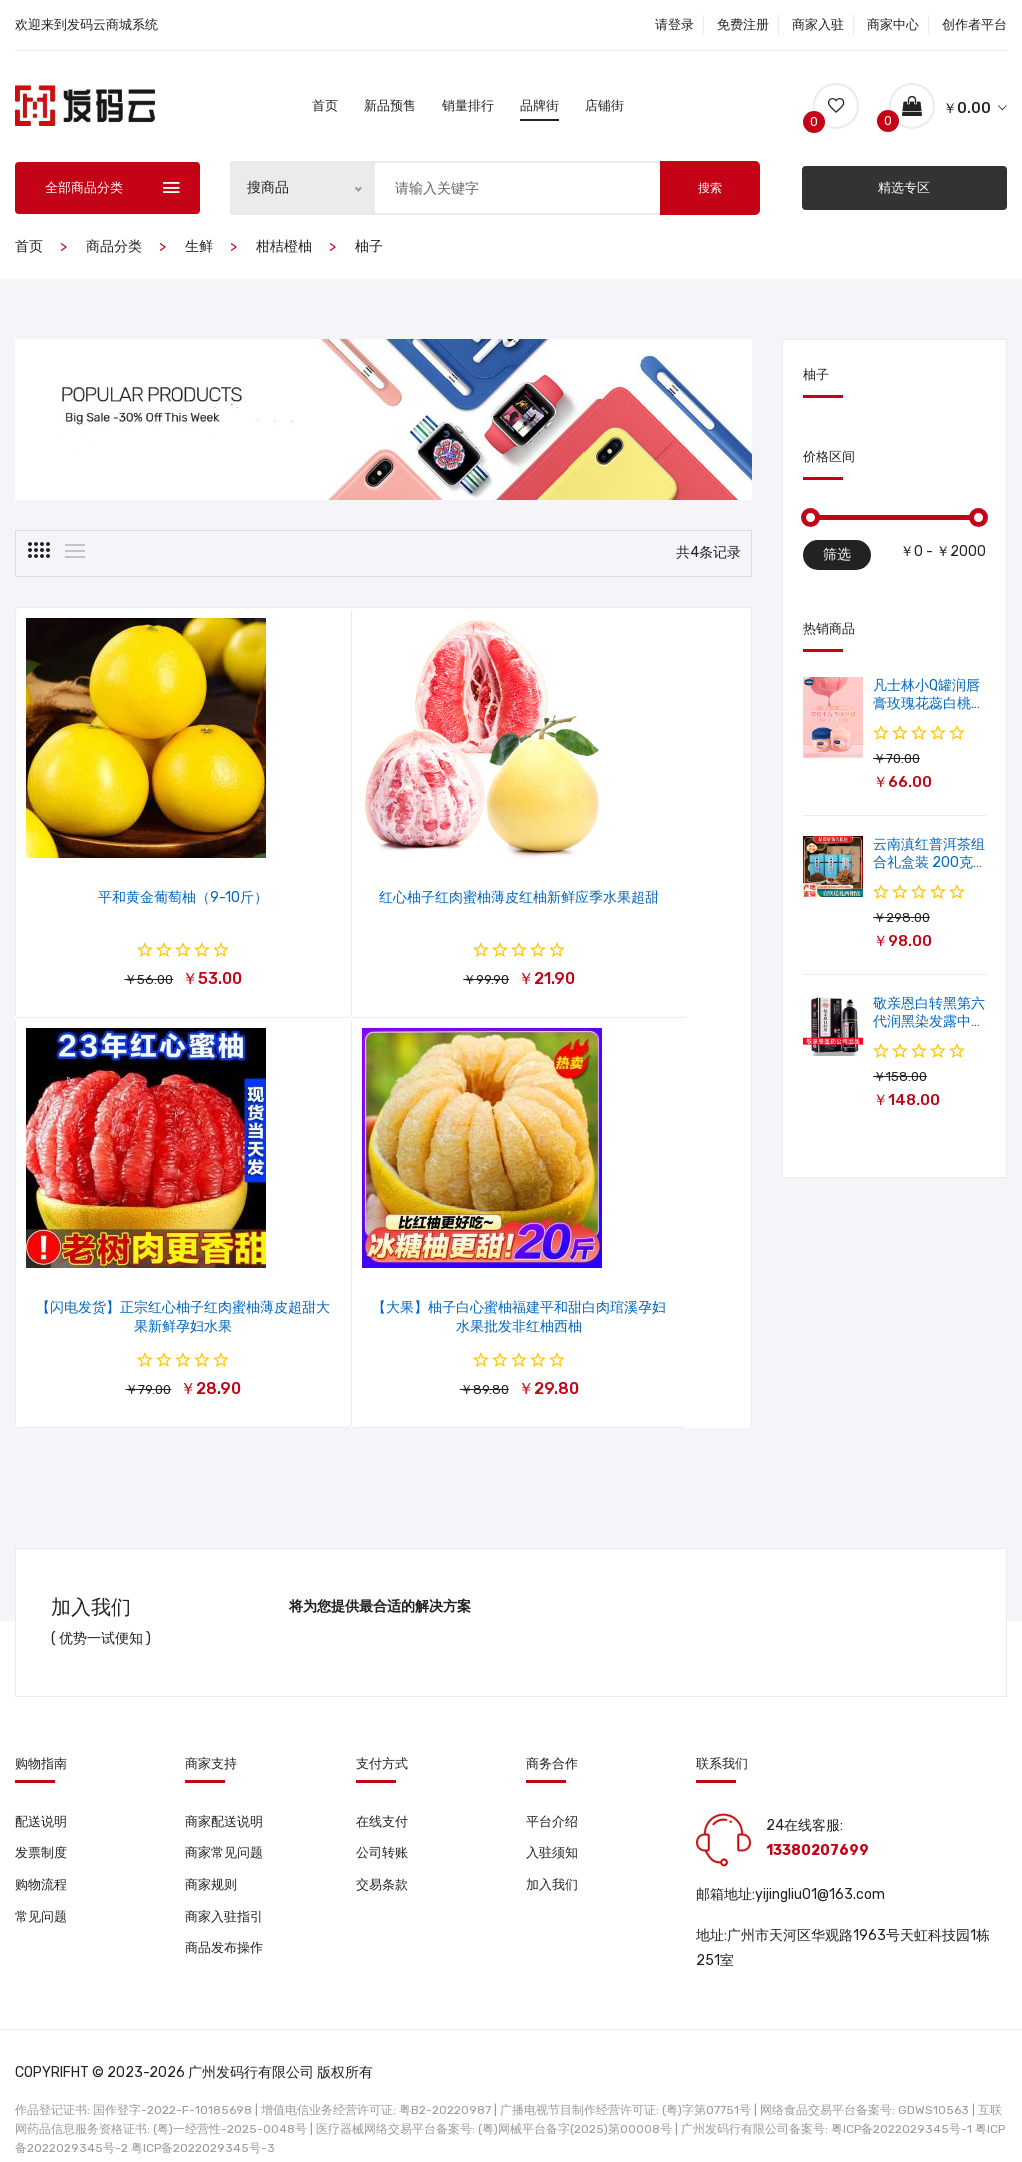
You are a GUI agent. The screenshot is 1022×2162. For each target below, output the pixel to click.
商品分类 (114, 246)
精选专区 (904, 187)
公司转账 (384, 1823)
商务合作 (552, 1731)
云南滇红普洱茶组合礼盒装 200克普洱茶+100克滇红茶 (929, 847)
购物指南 (41, 1731)
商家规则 (213, 1856)
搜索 (710, 188)
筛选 (837, 554)
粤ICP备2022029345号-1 (901, 2097)
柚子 (369, 246)
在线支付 (384, 1790)
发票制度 (43, 1823)
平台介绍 (554, 1790)
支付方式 (382, 1731)
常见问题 (43, 1889)
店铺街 (604, 105)
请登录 (674, 24)
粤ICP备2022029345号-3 (203, 2116)
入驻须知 (554, 1823)
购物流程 (43, 1856)
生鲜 (199, 246)
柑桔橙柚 (284, 246)
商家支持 (211, 1731)
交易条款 (384, 1856)
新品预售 (390, 105)
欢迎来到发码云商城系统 (86, 24)
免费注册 (743, 24)
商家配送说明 (227, 1790)
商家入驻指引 (227, 1889)
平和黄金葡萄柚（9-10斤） (138, 881)
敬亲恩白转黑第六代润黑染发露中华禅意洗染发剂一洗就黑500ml (929, 1006)
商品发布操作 (227, 1922)
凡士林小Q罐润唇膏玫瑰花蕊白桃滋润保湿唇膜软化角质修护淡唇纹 (929, 712)
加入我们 (554, 1856)
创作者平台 (974, 24)
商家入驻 (818, 24)
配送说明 (43, 1790)
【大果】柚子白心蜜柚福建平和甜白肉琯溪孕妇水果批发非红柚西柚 (138, 1294)
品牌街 (539, 105)
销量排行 (468, 105)
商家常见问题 (227, 1823)
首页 (325, 105)
